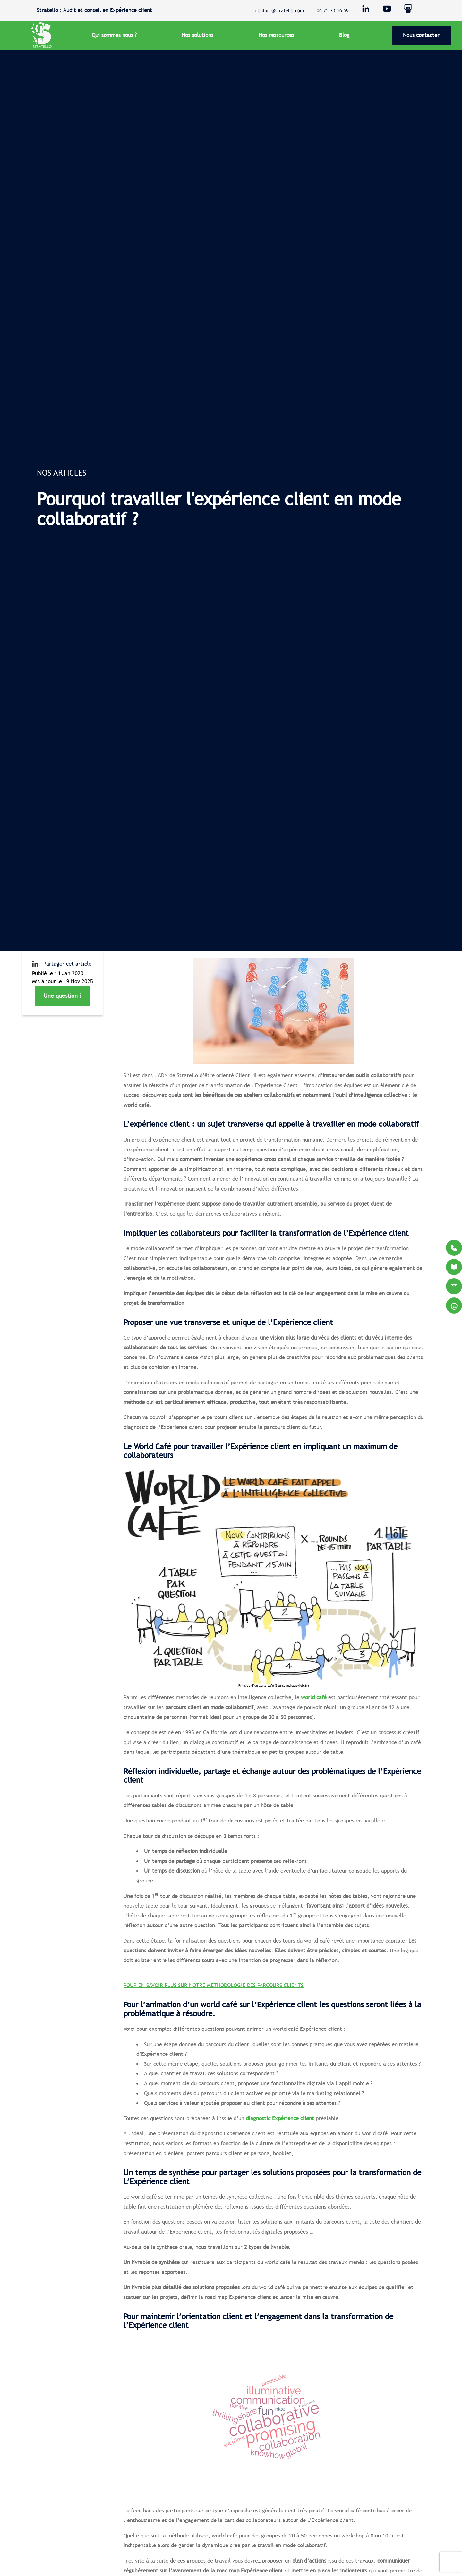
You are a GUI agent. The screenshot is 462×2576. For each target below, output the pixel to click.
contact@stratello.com (279, 10)
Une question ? (62, 995)
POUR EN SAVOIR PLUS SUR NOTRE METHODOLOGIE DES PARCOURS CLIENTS (214, 1985)
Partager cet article (61, 964)
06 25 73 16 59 (333, 10)
